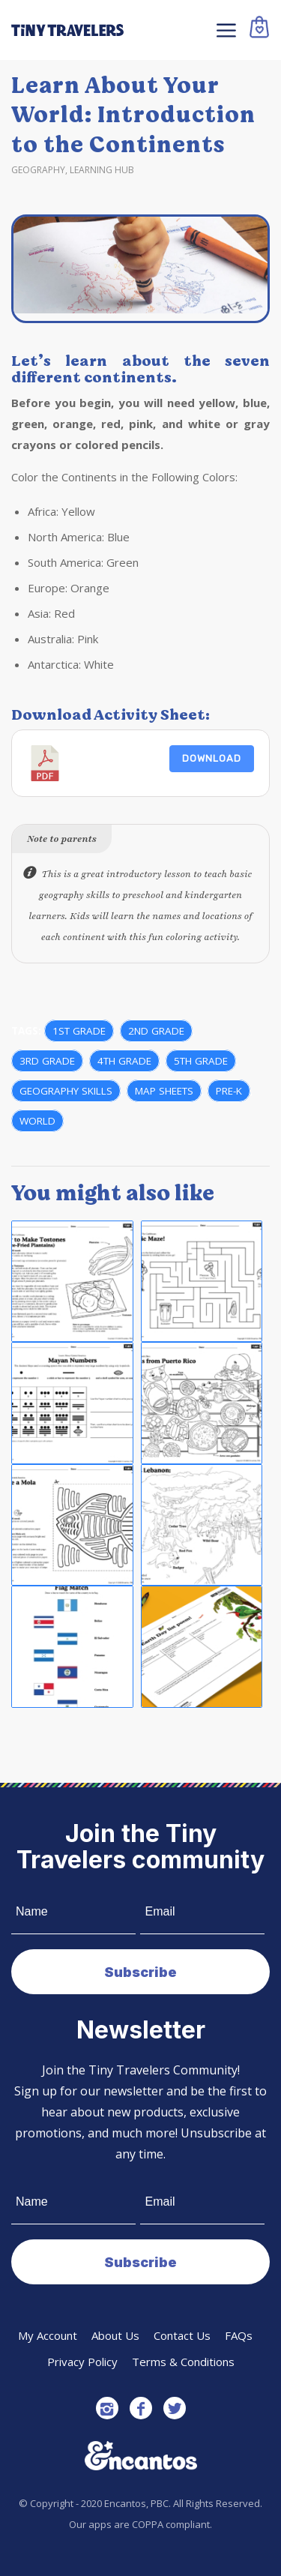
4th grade (124, 1061)
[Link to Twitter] (174, 2408)
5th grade (201, 1061)
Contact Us (182, 2335)
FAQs (239, 2335)
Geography (38, 169)
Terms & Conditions (183, 2361)
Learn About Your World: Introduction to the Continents (133, 115)
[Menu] (224, 30)
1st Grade (79, 1031)
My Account (47, 2335)
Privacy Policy (82, 2361)
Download (211, 758)
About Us (115, 2335)
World (37, 1121)
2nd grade (156, 1031)
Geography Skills (65, 1091)
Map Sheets (164, 1091)
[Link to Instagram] (107, 2408)
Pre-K (229, 1091)
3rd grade (47, 1061)
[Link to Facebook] (141, 2408)
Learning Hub (102, 169)
